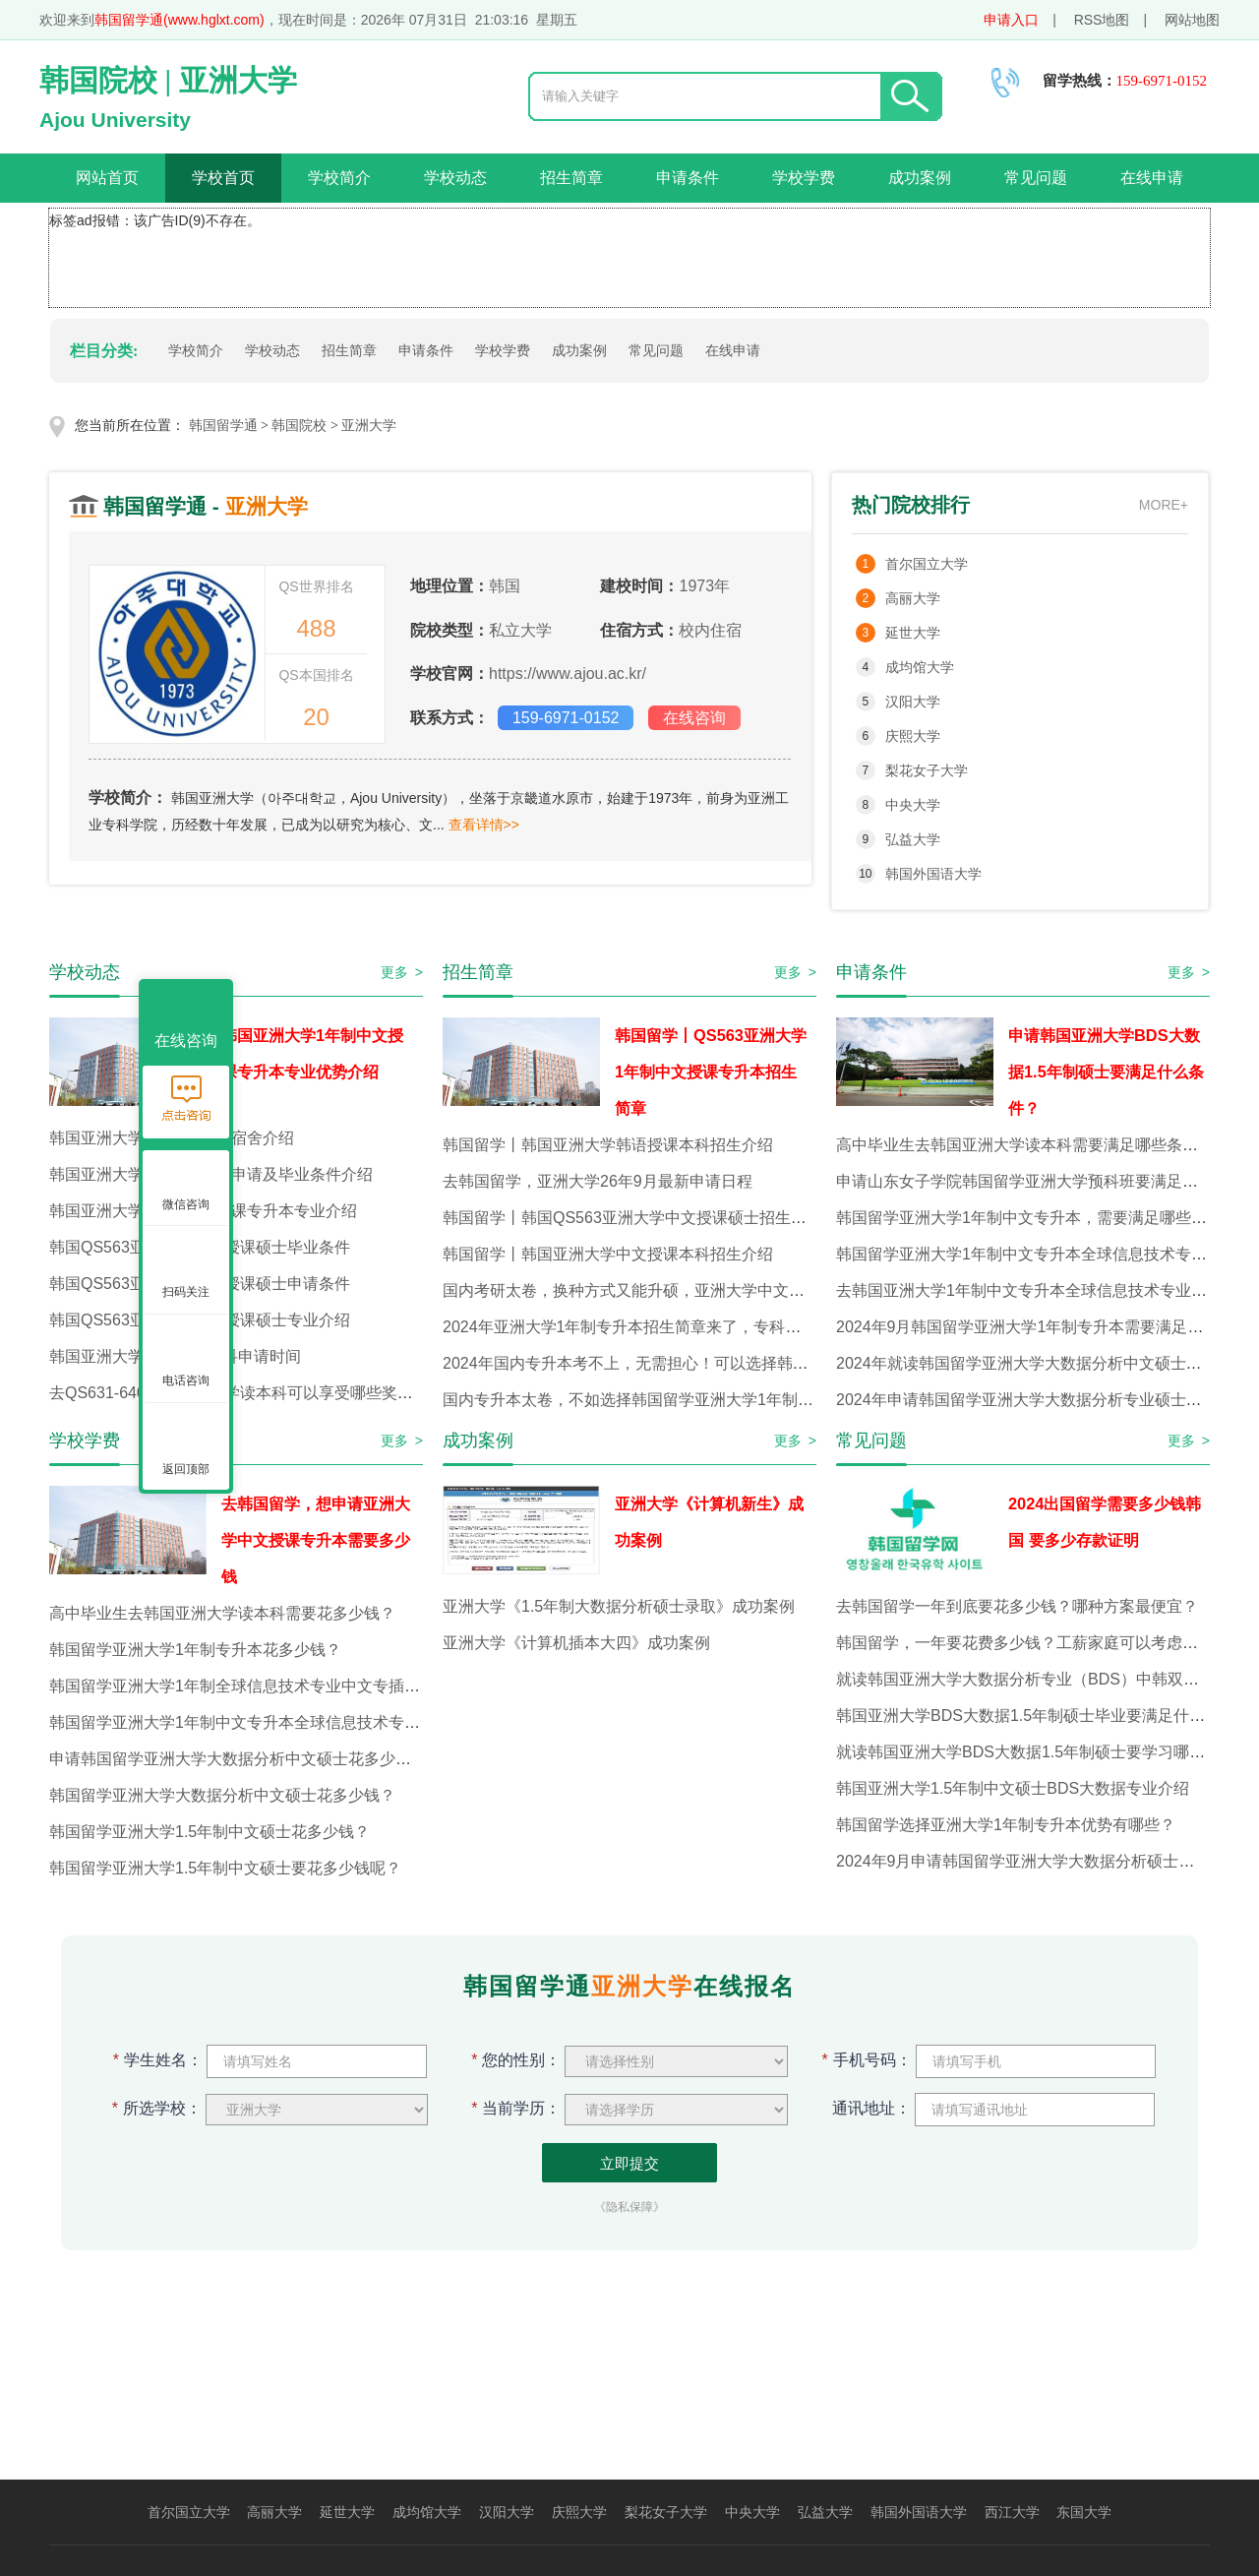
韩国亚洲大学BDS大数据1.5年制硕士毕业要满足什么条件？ (1044, 1715)
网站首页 (107, 177)
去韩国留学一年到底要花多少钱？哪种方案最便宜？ (1017, 1606)
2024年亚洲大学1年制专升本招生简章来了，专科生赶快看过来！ (669, 1327)
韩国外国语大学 (933, 874)
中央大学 (912, 805)
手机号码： (867, 2060)
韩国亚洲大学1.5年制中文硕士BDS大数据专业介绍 (1012, 1788)
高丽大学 (912, 598)
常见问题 (1035, 177)
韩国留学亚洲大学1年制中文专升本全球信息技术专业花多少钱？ (274, 1722)
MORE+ (1163, 505)
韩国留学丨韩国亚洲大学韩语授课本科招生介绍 (608, 1144)
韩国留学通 (223, 425)
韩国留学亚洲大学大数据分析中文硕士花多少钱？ (222, 1795)
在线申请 (1151, 177)
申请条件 (687, 177)
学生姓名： (158, 2060)
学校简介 (339, 177)
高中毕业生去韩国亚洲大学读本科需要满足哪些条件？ (1025, 1144)
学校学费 (803, 177)
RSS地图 (1102, 20)
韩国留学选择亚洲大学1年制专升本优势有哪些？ (1005, 1824)
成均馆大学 (919, 667)
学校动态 (455, 177)
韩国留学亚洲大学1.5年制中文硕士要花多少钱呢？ (225, 1868)
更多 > (402, 972)
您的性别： (516, 2060)
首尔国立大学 (926, 564)
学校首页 (223, 177)
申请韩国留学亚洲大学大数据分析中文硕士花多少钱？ (238, 1758)
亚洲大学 (368, 425)
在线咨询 (694, 717)
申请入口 (1011, 20)
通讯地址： (867, 2108)
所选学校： (157, 2108)
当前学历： (516, 2108)
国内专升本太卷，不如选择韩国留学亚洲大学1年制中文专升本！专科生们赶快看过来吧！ (754, 1399)
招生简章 (571, 177)
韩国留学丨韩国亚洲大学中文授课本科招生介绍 (608, 1254)
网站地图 (1192, 20)
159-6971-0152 (566, 717)
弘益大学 (912, 839)
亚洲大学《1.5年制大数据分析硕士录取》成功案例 (619, 1606)
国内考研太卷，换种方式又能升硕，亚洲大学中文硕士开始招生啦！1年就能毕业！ (730, 1290)
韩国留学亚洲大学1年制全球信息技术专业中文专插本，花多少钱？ (281, 1686)
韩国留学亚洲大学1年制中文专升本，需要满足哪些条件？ (1037, 1217)
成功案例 (919, 177)
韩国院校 (299, 425)
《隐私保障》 (629, 2207)
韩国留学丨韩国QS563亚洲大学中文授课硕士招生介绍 (632, 1217)
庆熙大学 (912, 736)
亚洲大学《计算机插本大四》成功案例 (576, 1642)
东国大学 (1083, 2512)
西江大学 (1012, 2512)
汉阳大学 (912, 701)
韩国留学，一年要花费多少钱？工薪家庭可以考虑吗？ (1025, 1642)
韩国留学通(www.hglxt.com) (179, 20)
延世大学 (912, 633)
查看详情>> (484, 824)
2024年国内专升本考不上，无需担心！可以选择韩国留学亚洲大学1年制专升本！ (724, 1363)
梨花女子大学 (926, 770)
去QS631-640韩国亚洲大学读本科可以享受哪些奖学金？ (247, 1392)
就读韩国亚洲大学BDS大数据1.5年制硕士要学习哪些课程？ (1044, 1752)
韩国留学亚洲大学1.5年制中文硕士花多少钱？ (209, 1831)
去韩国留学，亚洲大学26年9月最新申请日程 (597, 1181)
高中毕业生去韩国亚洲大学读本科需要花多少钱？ (222, 1613)
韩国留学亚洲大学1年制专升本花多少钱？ (195, 1649)
